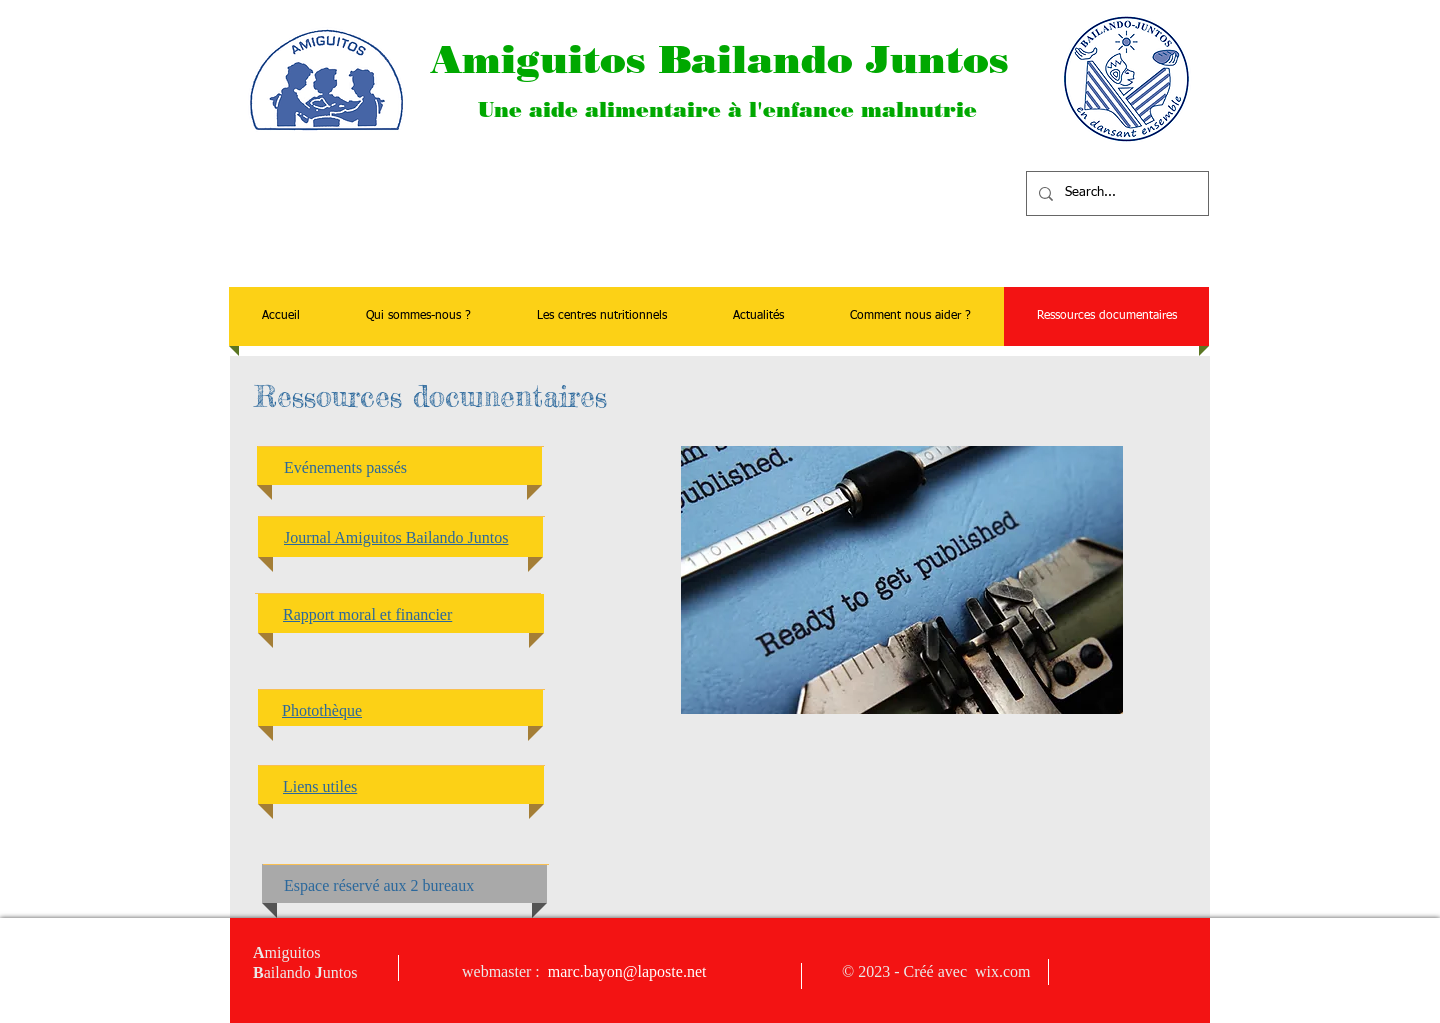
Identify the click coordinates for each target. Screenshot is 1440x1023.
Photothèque (322, 710)
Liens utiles (320, 786)
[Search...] (1115, 193)
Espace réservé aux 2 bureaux (379, 885)
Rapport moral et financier (367, 614)
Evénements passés (345, 467)
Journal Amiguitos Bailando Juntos (396, 537)
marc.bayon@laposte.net (627, 971)
